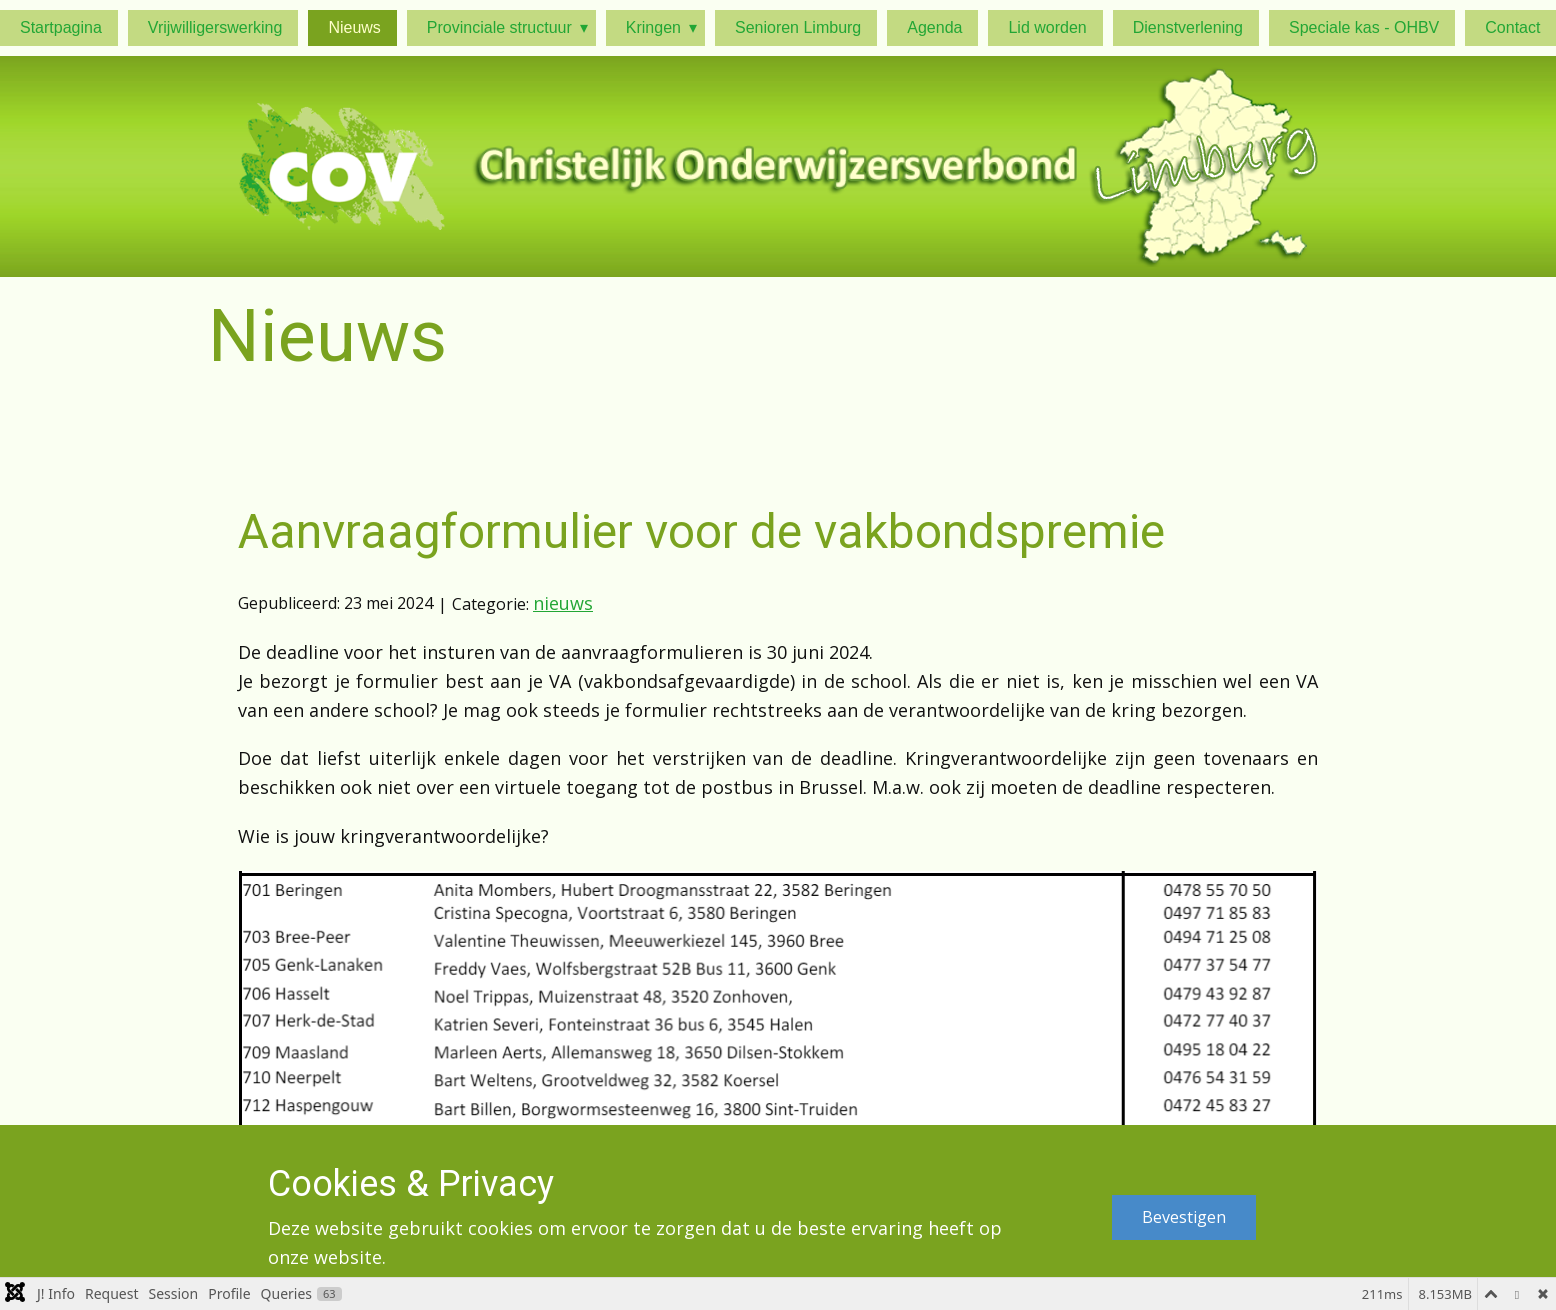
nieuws (563, 603)
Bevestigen (1184, 1217)
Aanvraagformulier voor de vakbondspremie (701, 531)
